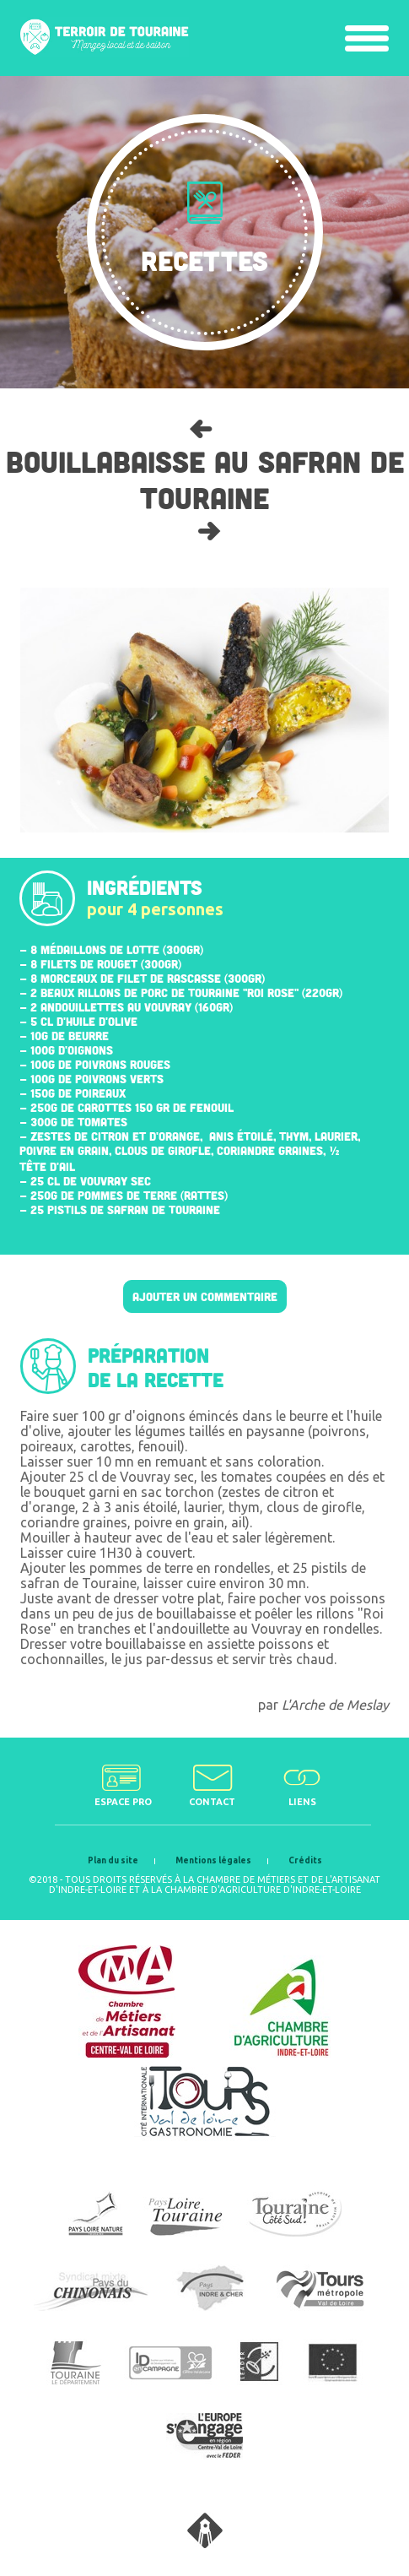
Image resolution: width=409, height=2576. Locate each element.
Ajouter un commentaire (204, 1296)
